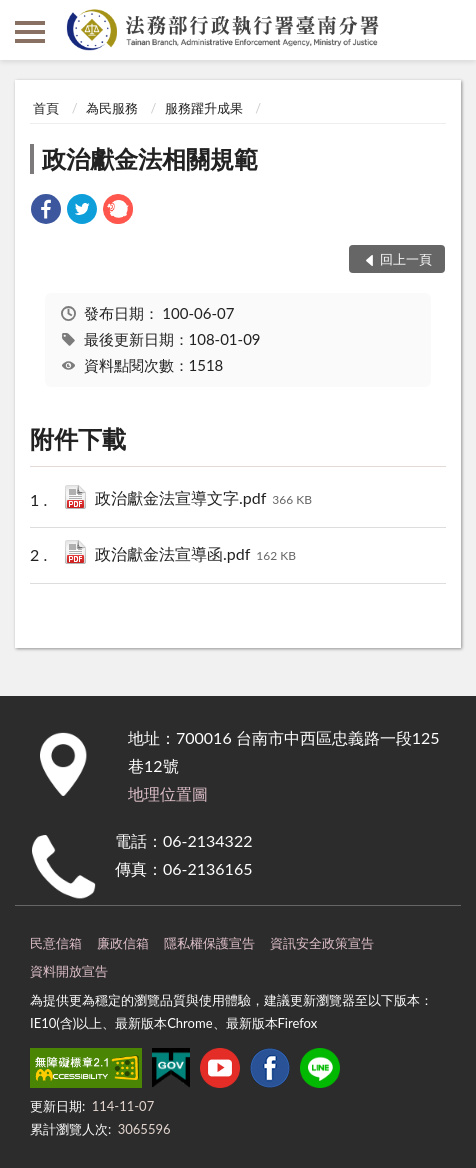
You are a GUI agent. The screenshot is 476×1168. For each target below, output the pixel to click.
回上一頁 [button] (406, 259)
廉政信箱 (123, 943)
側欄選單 (30, 32)
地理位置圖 (168, 793)
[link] (46, 211)
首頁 (46, 108)
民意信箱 (56, 943)
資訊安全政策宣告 (322, 943)
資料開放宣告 (69, 971)
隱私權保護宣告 (209, 943)
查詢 (446, 30)
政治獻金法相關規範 (150, 158)
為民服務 (112, 108)
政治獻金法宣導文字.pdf (203, 499)
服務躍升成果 (204, 108)
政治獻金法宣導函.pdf (195, 555)
